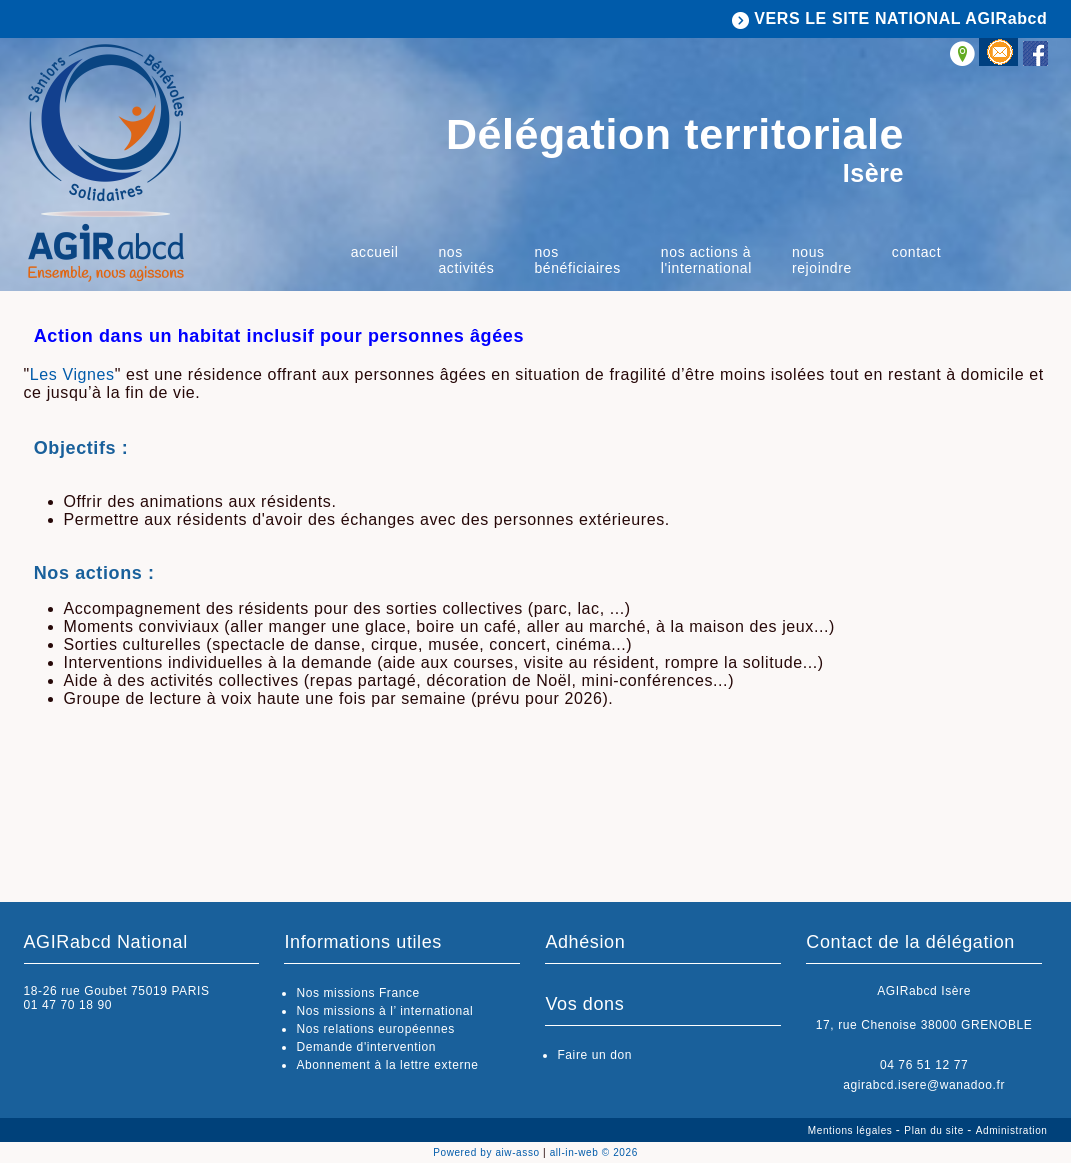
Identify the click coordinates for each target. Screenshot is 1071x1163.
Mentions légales (852, 1130)
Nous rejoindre (822, 260)
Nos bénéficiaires (577, 260)
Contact (916, 252)
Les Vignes (72, 374)
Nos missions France (357, 993)
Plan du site (935, 1130)
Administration (1012, 1130)
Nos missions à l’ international (384, 1011)
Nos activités (466, 260)
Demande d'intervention (366, 1047)
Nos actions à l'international (706, 260)
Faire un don (594, 1055)
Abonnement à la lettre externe (387, 1065)
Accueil (375, 252)
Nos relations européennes (375, 1029)
